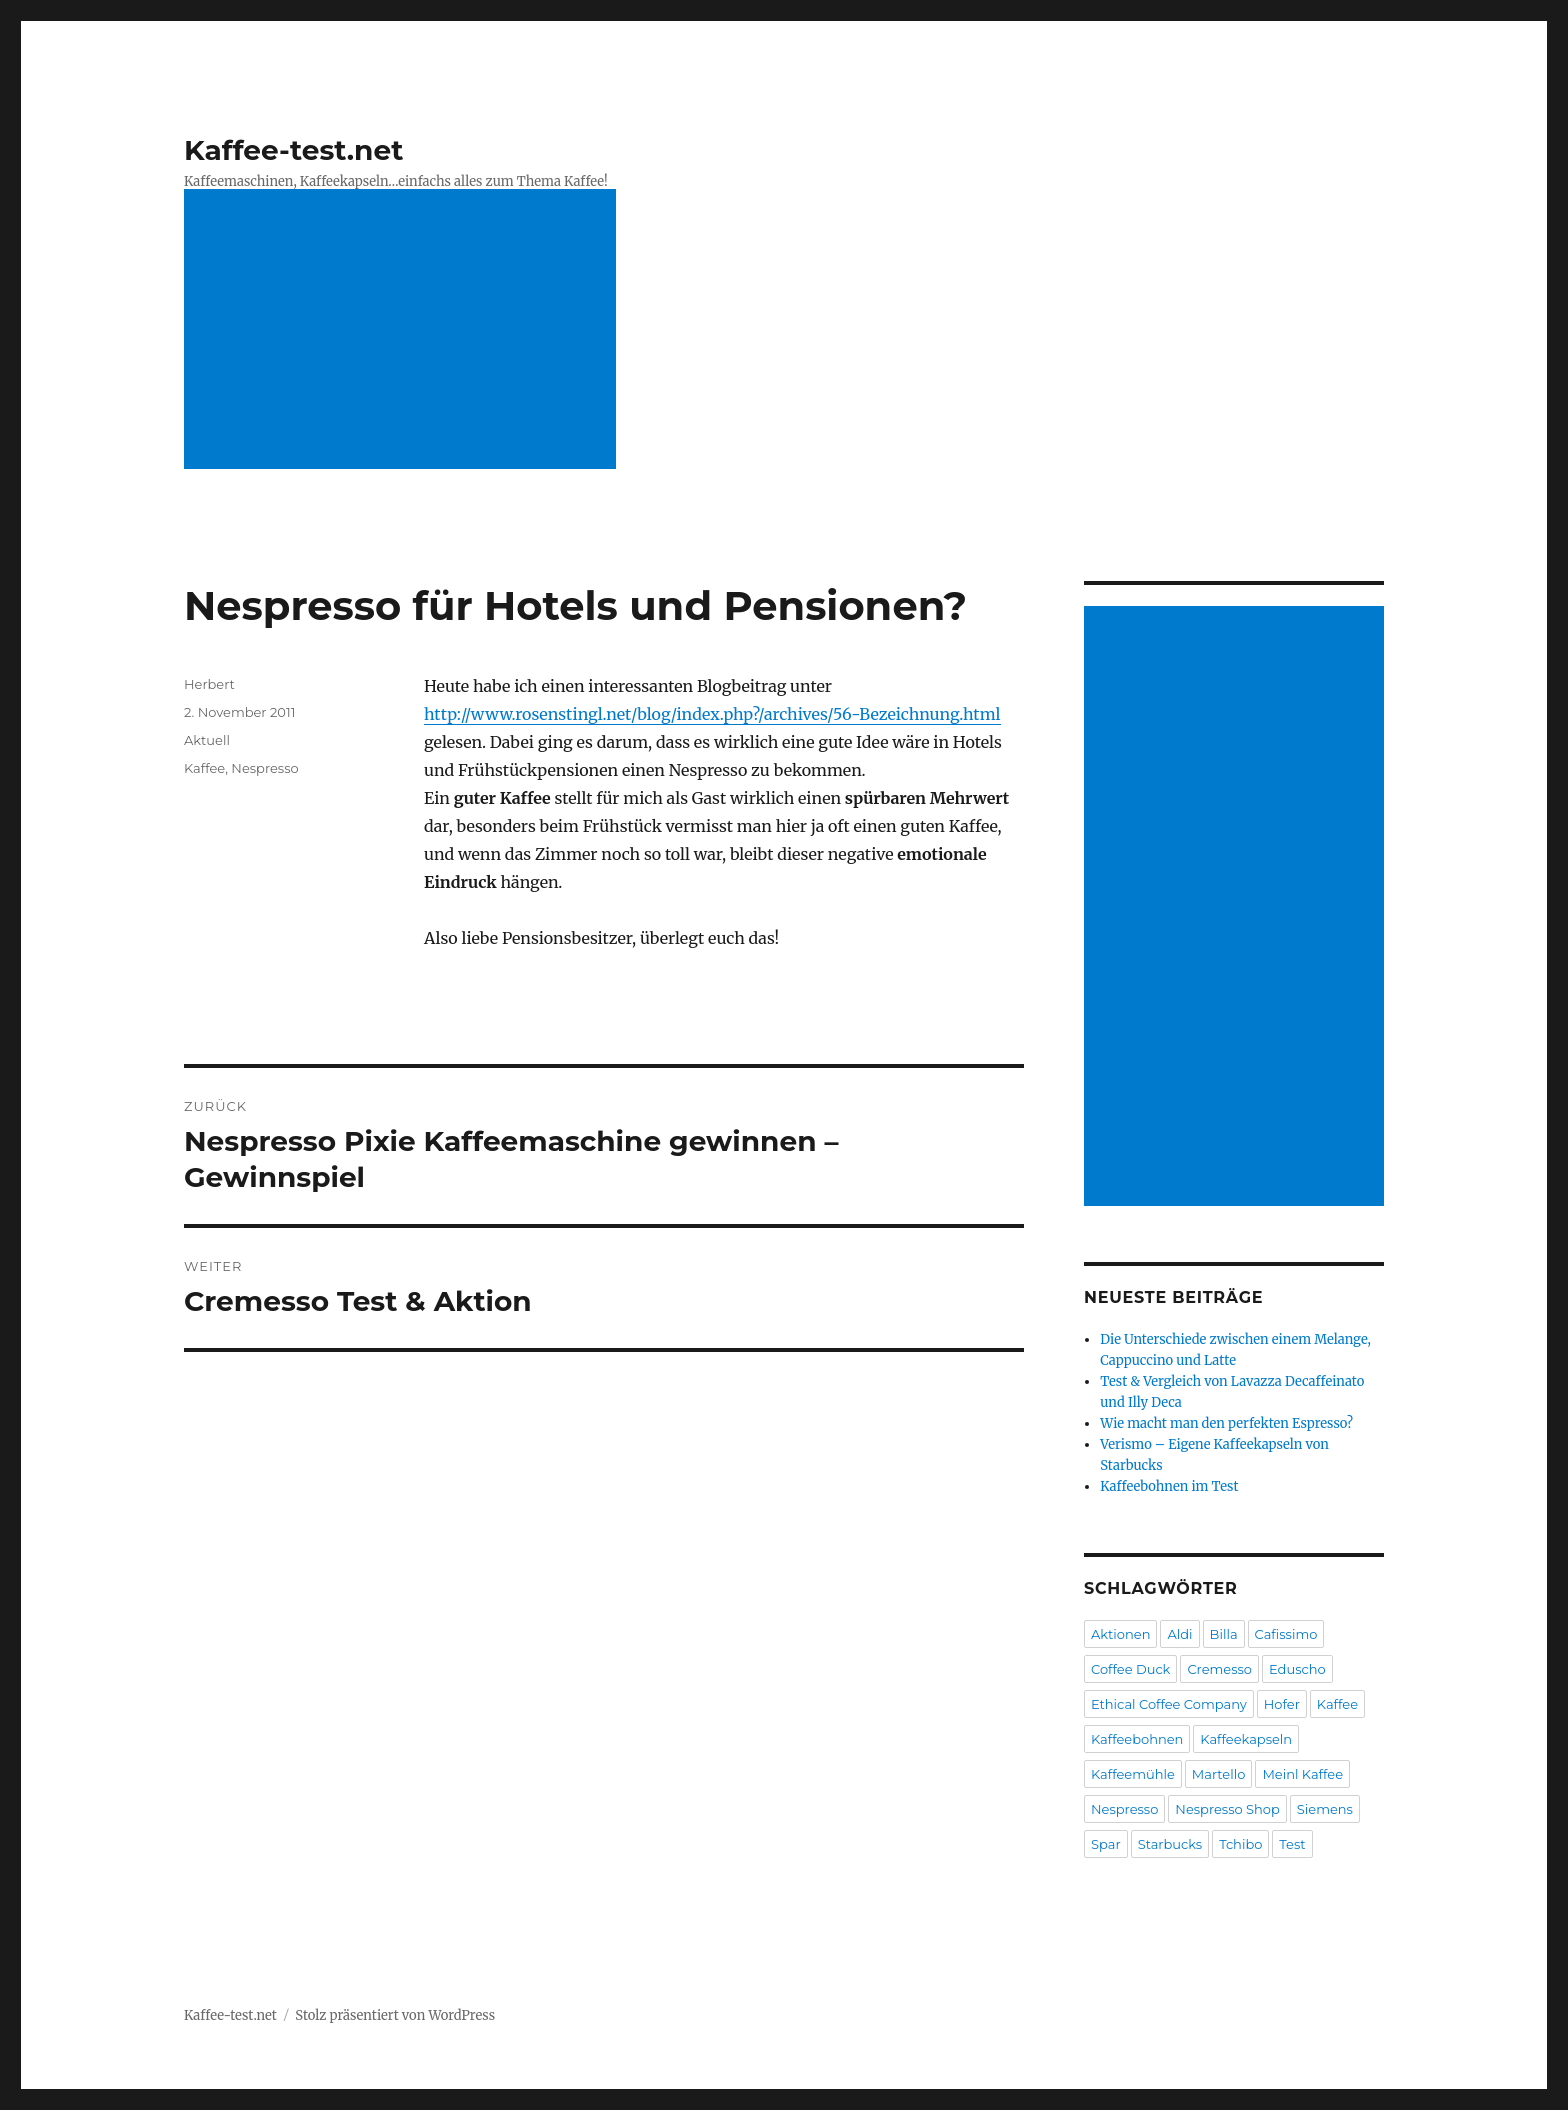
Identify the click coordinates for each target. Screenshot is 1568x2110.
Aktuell (207, 740)
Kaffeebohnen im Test (1169, 1486)
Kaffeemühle (1133, 1774)
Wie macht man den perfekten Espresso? (1226, 1423)
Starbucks (1170, 1844)
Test (1292, 1844)
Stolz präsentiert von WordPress (395, 2015)
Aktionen (1120, 1634)
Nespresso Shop (1227, 1809)
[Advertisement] (400, 331)
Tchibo (1240, 1844)
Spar (1106, 1844)
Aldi (1179, 1634)
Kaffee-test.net (293, 150)
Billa (1224, 1634)
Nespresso (264, 768)
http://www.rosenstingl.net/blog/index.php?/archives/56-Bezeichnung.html (712, 714)
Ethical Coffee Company (1169, 1704)
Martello (1219, 1774)
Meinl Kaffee (1302, 1774)
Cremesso (1219, 1669)
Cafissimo (1286, 1634)
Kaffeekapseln (1246, 1739)
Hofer (1282, 1704)
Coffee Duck (1130, 1669)
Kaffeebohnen (1137, 1739)
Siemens (1325, 1809)
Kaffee (204, 768)
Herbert (209, 684)
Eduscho (1297, 1669)
